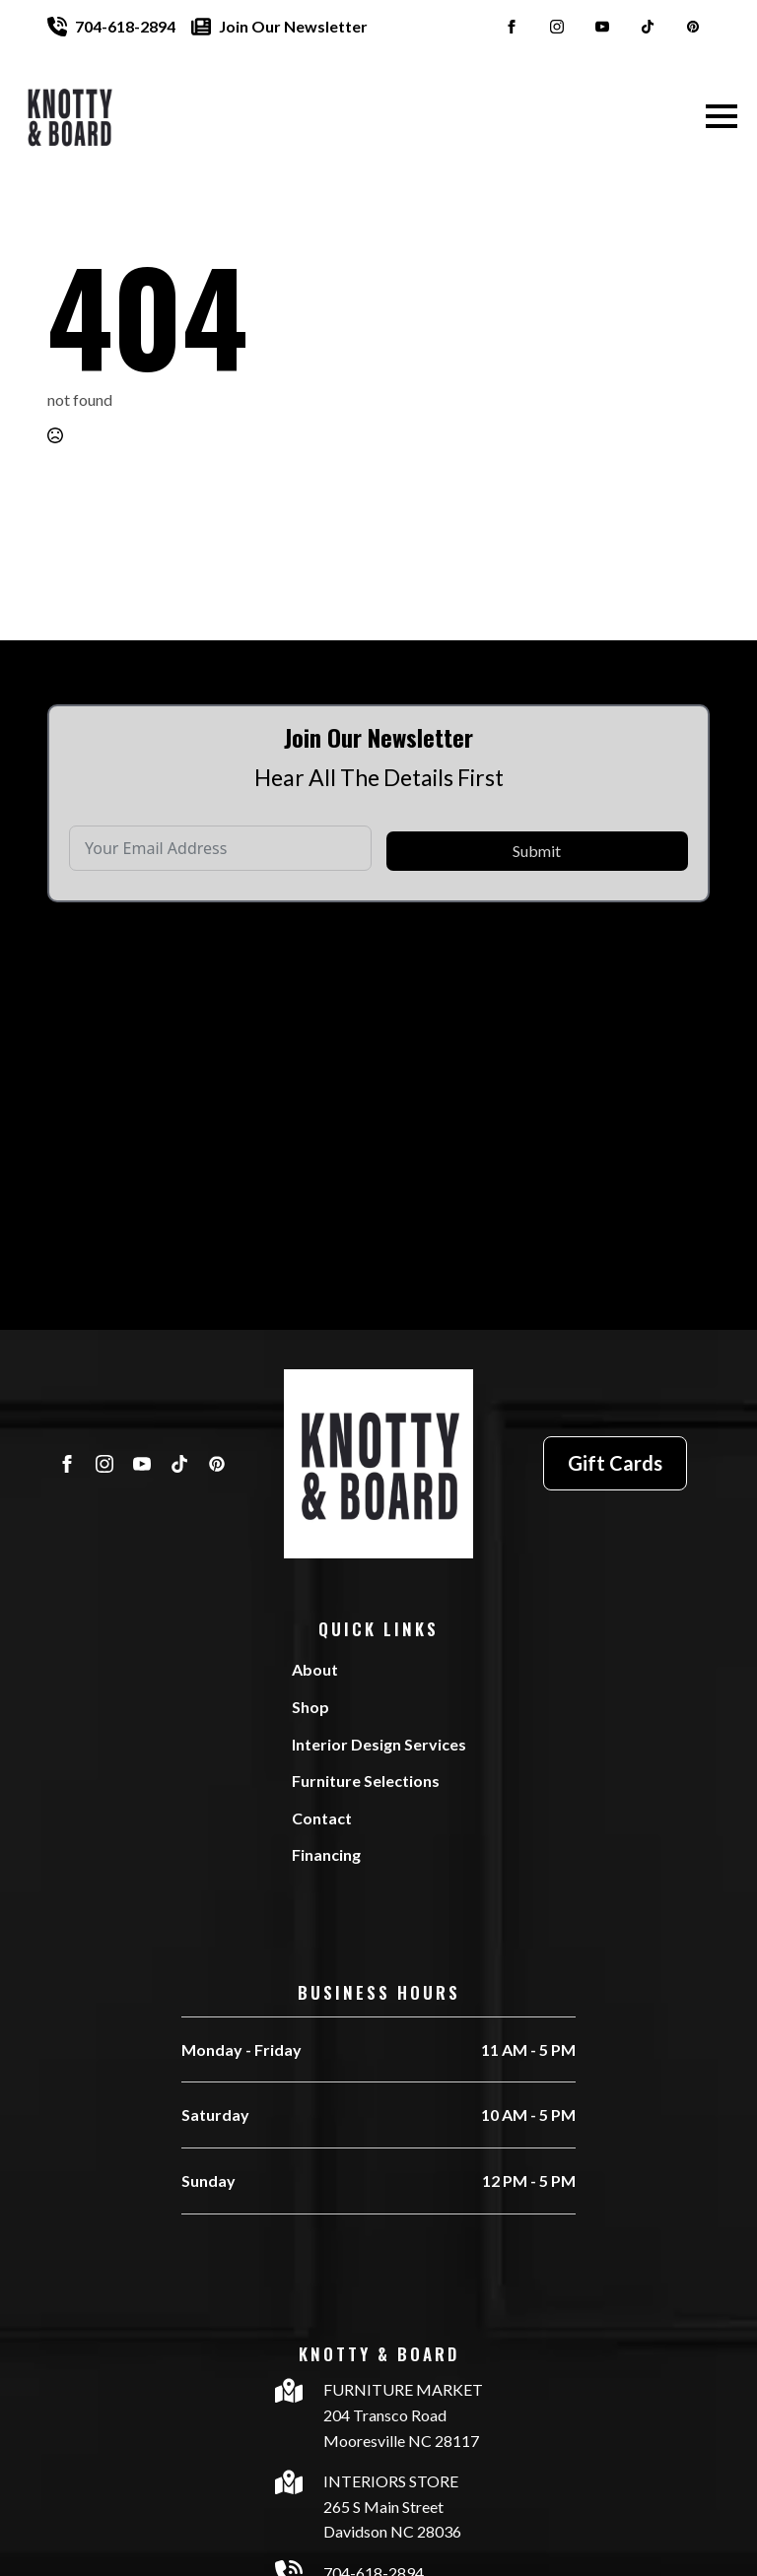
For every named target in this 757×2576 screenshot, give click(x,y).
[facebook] (511, 26)
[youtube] (602, 26)
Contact (322, 1818)
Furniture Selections (366, 1780)
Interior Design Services (379, 1744)
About (315, 1669)
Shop (310, 1706)
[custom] (647, 26)
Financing (326, 1854)
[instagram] (557, 26)
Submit (537, 888)
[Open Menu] (721, 116)
